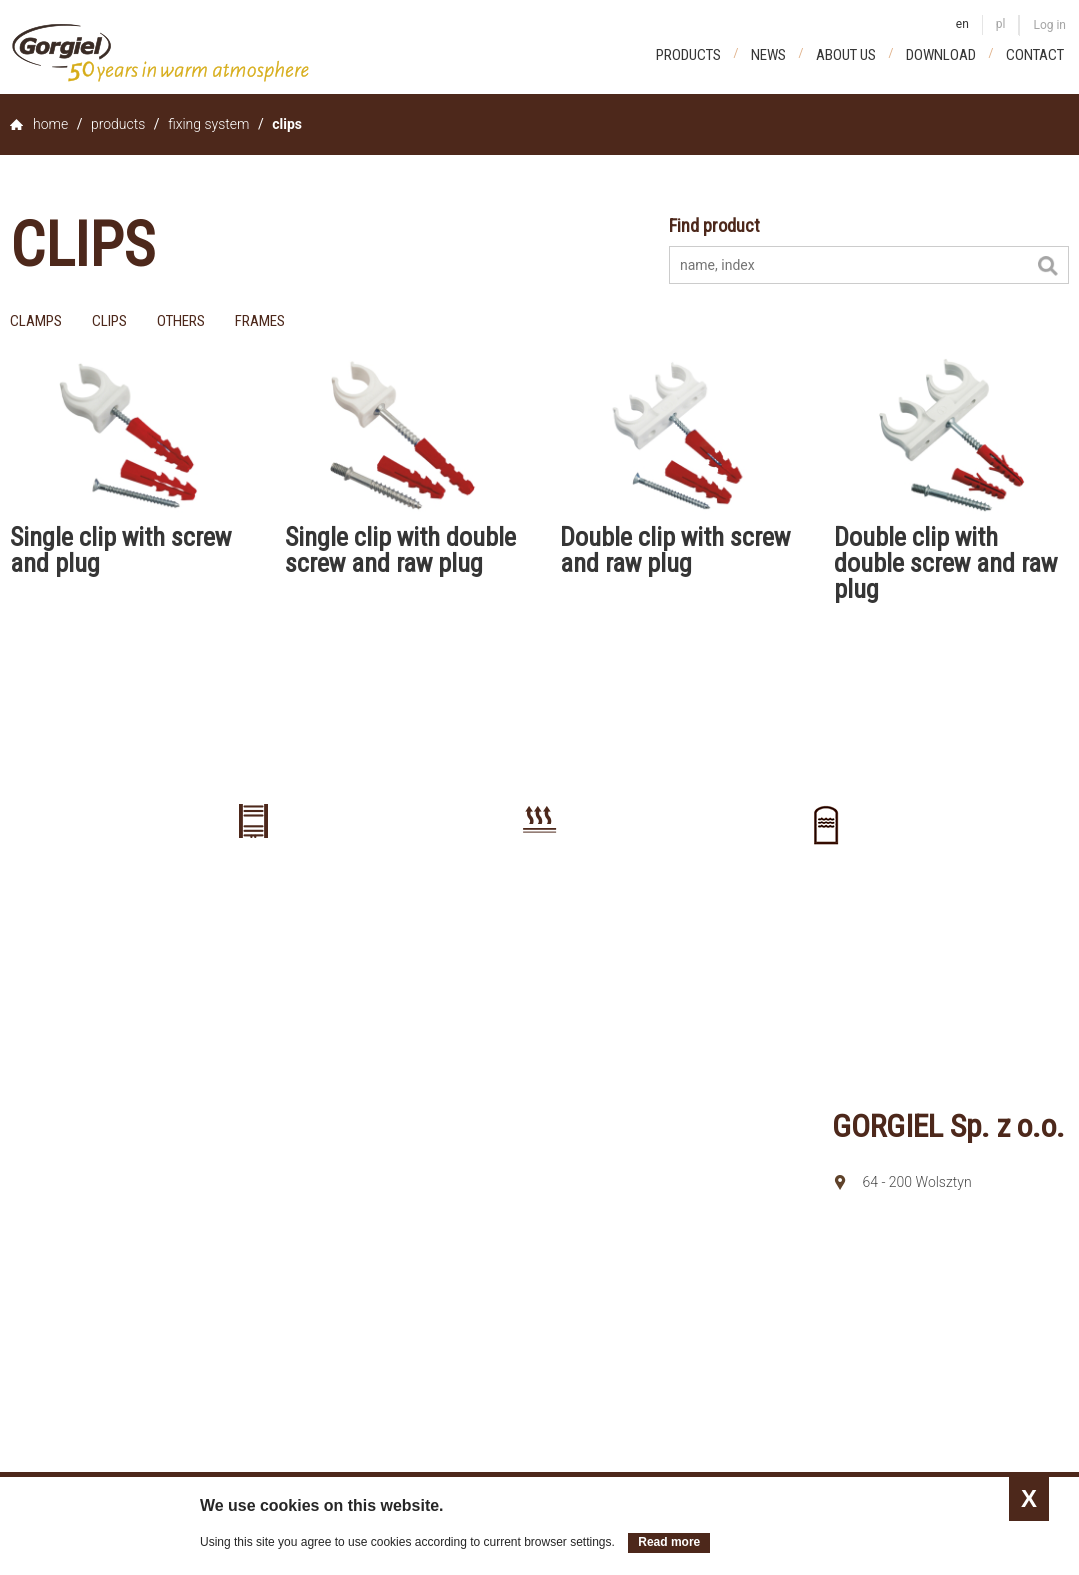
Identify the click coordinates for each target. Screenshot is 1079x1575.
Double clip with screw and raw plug (675, 550)
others (181, 321)
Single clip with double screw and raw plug (400, 550)
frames (260, 321)
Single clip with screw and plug (120, 550)
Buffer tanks (825, 897)
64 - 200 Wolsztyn (916, 1182)
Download (941, 55)
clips (109, 321)
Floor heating (539, 892)
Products (688, 55)
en (962, 24)
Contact (1035, 55)
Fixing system (208, 124)
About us (846, 55)
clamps (36, 321)
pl (1001, 24)
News (768, 55)
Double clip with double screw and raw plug (945, 563)
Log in (1049, 25)
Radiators (253, 892)
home (50, 124)
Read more (669, 1542)
